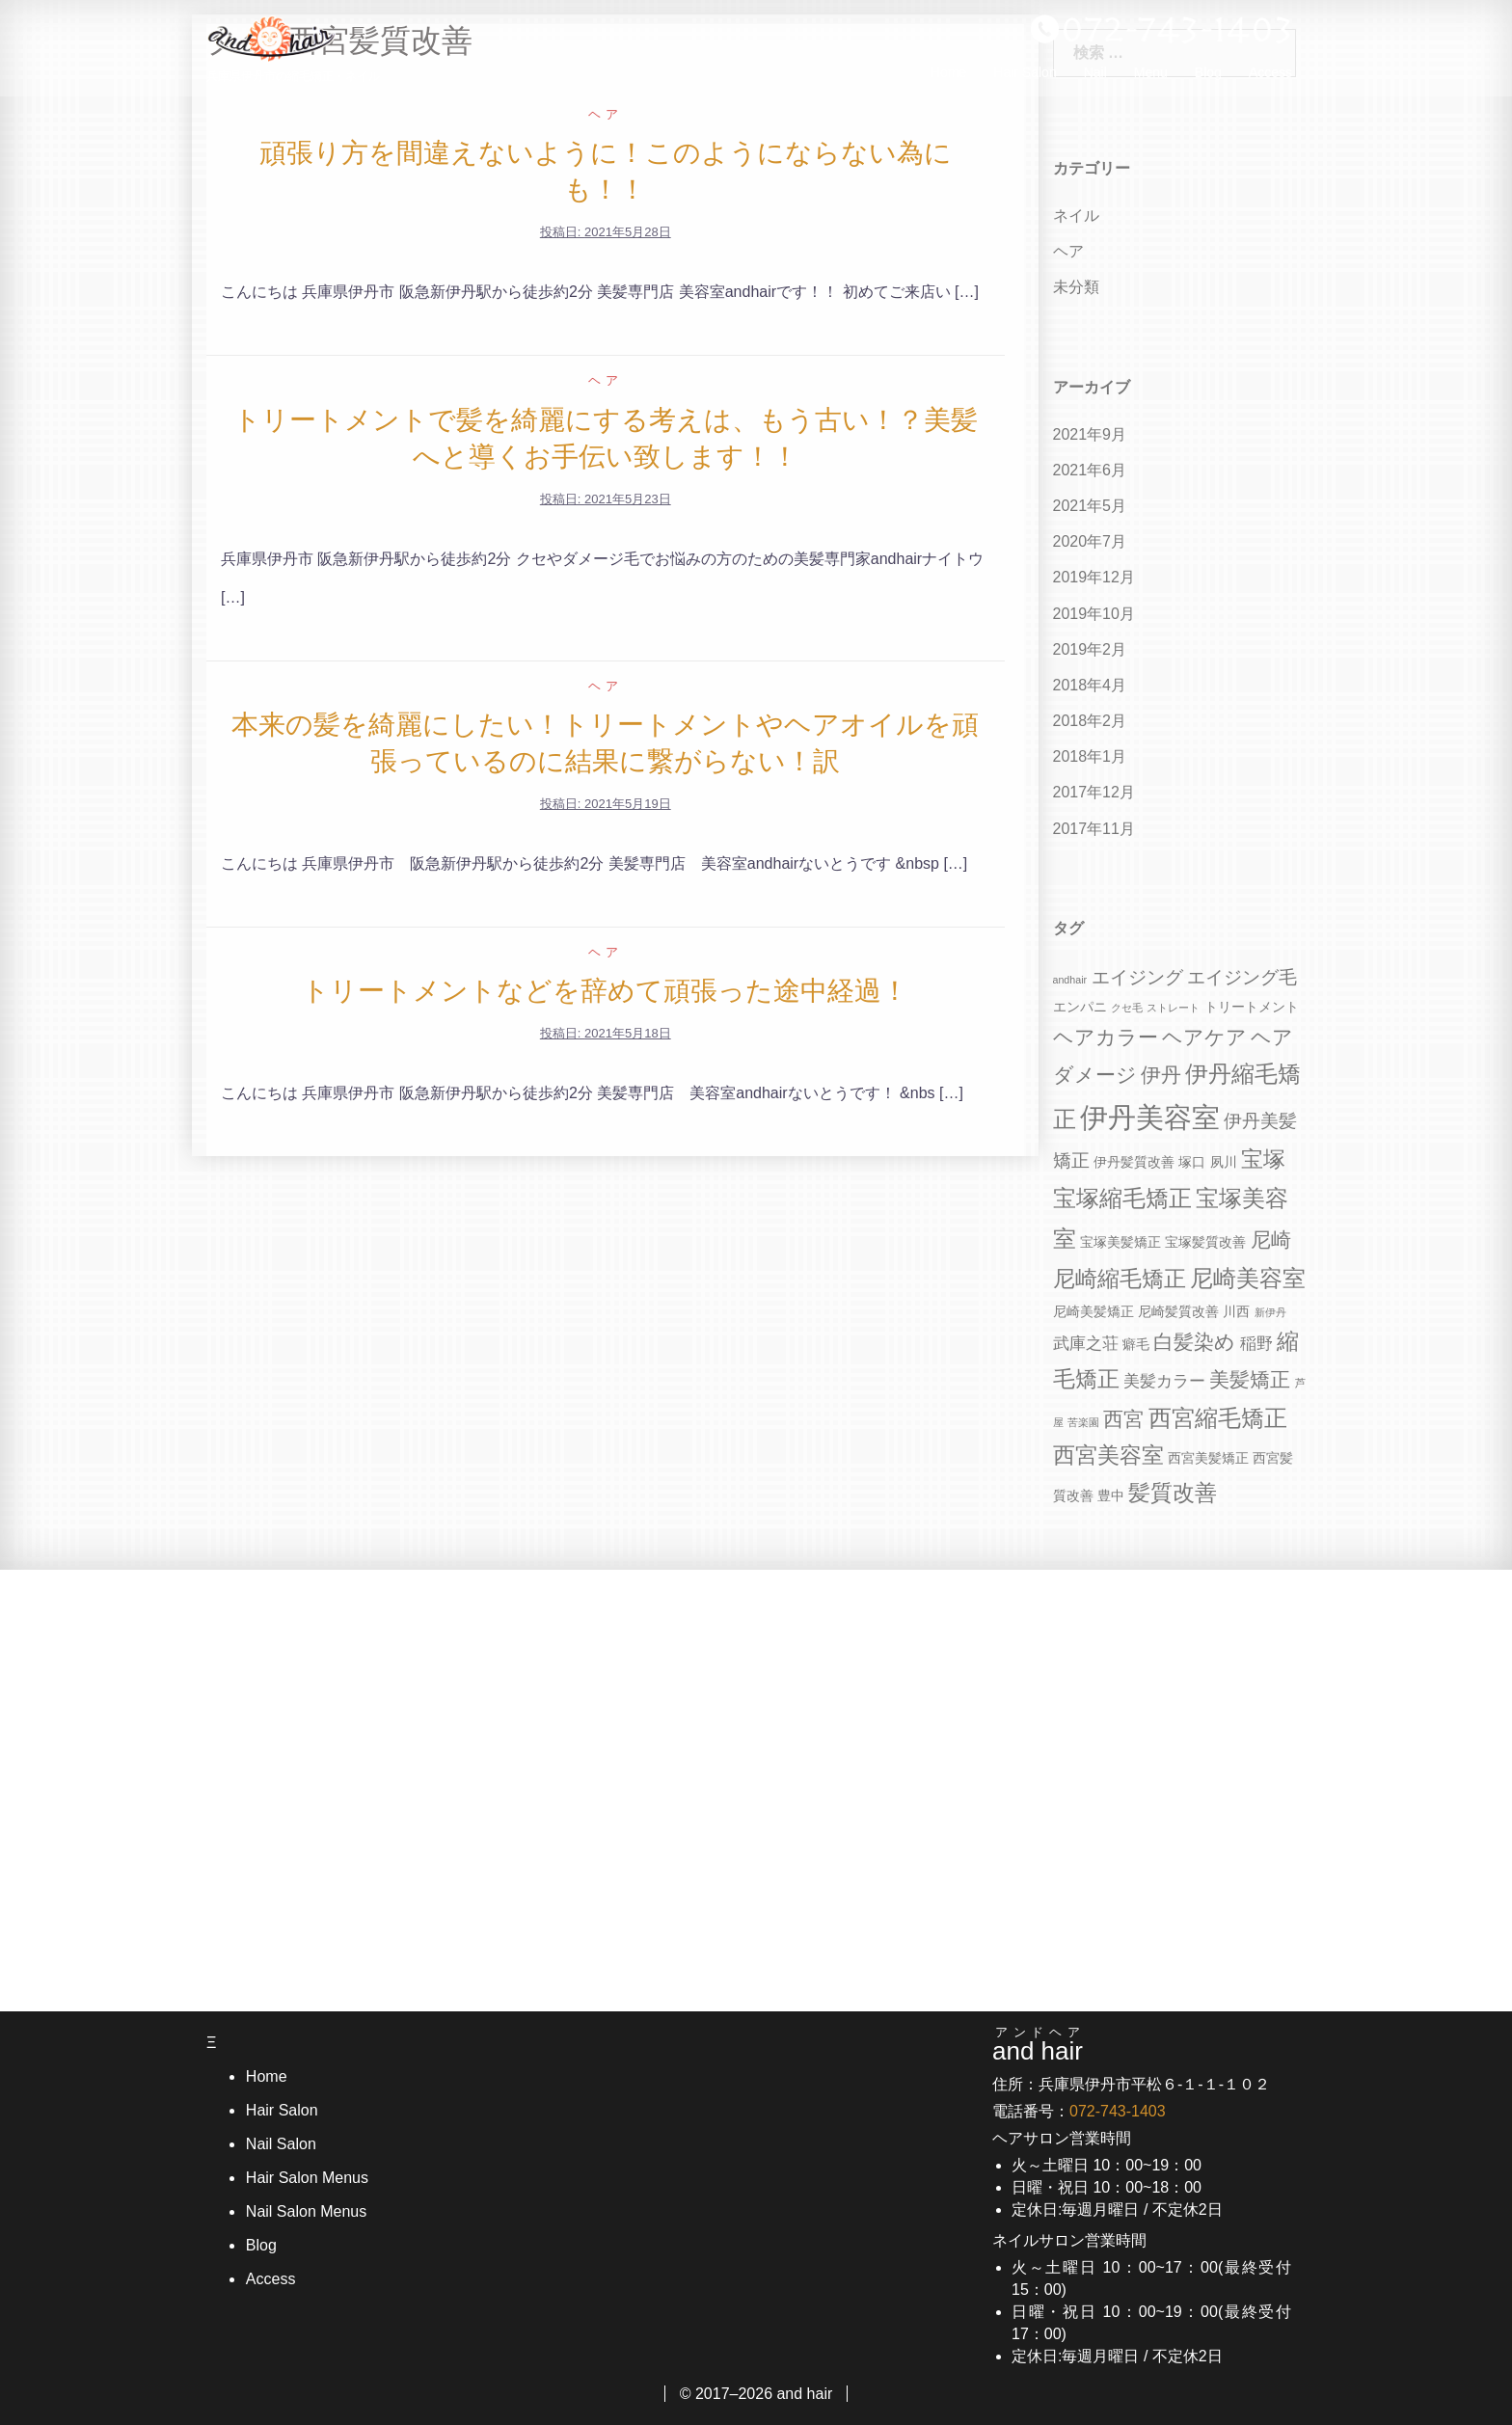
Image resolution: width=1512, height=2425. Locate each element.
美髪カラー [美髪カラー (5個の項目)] (1164, 1381)
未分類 (1076, 287)
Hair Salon (1024, 78)
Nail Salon (280, 2144)
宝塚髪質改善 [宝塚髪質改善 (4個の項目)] (1205, 1242)
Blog (1208, 78)
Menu (1151, 78)
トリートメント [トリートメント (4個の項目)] (1251, 1006)
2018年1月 (1090, 756)
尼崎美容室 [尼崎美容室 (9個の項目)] (1248, 1278)
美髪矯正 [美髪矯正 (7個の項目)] (1249, 1379)
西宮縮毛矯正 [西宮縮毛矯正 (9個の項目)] (1217, 1418)
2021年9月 (1090, 434)
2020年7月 (1090, 541)
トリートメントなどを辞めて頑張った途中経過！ (605, 991)
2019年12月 (1094, 577)
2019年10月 (1094, 614)
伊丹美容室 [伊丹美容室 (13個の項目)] (1150, 1117)
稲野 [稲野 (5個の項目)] (1256, 1343)
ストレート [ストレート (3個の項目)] (1173, 1007)
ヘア (605, 114)
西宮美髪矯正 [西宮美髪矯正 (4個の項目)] (1208, 1458)
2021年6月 (1090, 470)
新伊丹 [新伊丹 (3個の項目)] (1270, 1312)
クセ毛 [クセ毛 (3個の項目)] (1127, 1007)
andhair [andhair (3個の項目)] (1070, 979)
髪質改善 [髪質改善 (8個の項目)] (1172, 1493)
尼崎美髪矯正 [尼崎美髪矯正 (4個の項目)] (1093, 1311)
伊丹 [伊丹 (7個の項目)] (1161, 1075)
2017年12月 (1094, 792)
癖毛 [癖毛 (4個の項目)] (1135, 1344)
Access (1270, 78)
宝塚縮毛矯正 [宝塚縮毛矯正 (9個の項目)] (1122, 1198)
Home (948, 78)
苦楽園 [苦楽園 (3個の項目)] (1083, 1422)
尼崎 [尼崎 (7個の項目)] (1271, 1239)
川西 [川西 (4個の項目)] (1236, 1311)
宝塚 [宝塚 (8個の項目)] (1263, 1159)
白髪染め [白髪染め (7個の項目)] (1194, 1342)
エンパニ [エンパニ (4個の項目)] (1080, 1006)
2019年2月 (1090, 649)
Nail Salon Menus (305, 2211)
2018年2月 (1090, 721)
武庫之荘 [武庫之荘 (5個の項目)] (1086, 1343)
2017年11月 (1094, 829)
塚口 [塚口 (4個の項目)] (1191, 1162)
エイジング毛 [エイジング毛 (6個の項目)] (1242, 977)
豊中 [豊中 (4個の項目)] (1110, 1495)
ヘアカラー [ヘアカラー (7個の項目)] (1105, 1037)
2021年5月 (1090, 506)
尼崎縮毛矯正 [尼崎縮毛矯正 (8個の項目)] (1119, 1279)
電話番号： (1079, 2111)
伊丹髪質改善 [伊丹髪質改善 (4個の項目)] (1134, 1162)
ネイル (1076, 215)
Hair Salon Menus (306, 2177)
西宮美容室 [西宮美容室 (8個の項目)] (1108, 1455)
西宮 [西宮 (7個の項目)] (1123, 1419)
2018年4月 (1090, 685)
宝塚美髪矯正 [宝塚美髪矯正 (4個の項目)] (1120, 1242)
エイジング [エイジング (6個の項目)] (1137, 977)
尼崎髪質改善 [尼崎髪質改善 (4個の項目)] (1178, 1311)
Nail (1095, 78)
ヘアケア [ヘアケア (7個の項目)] (1204, 1037)
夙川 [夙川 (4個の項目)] (1223, 1162)
